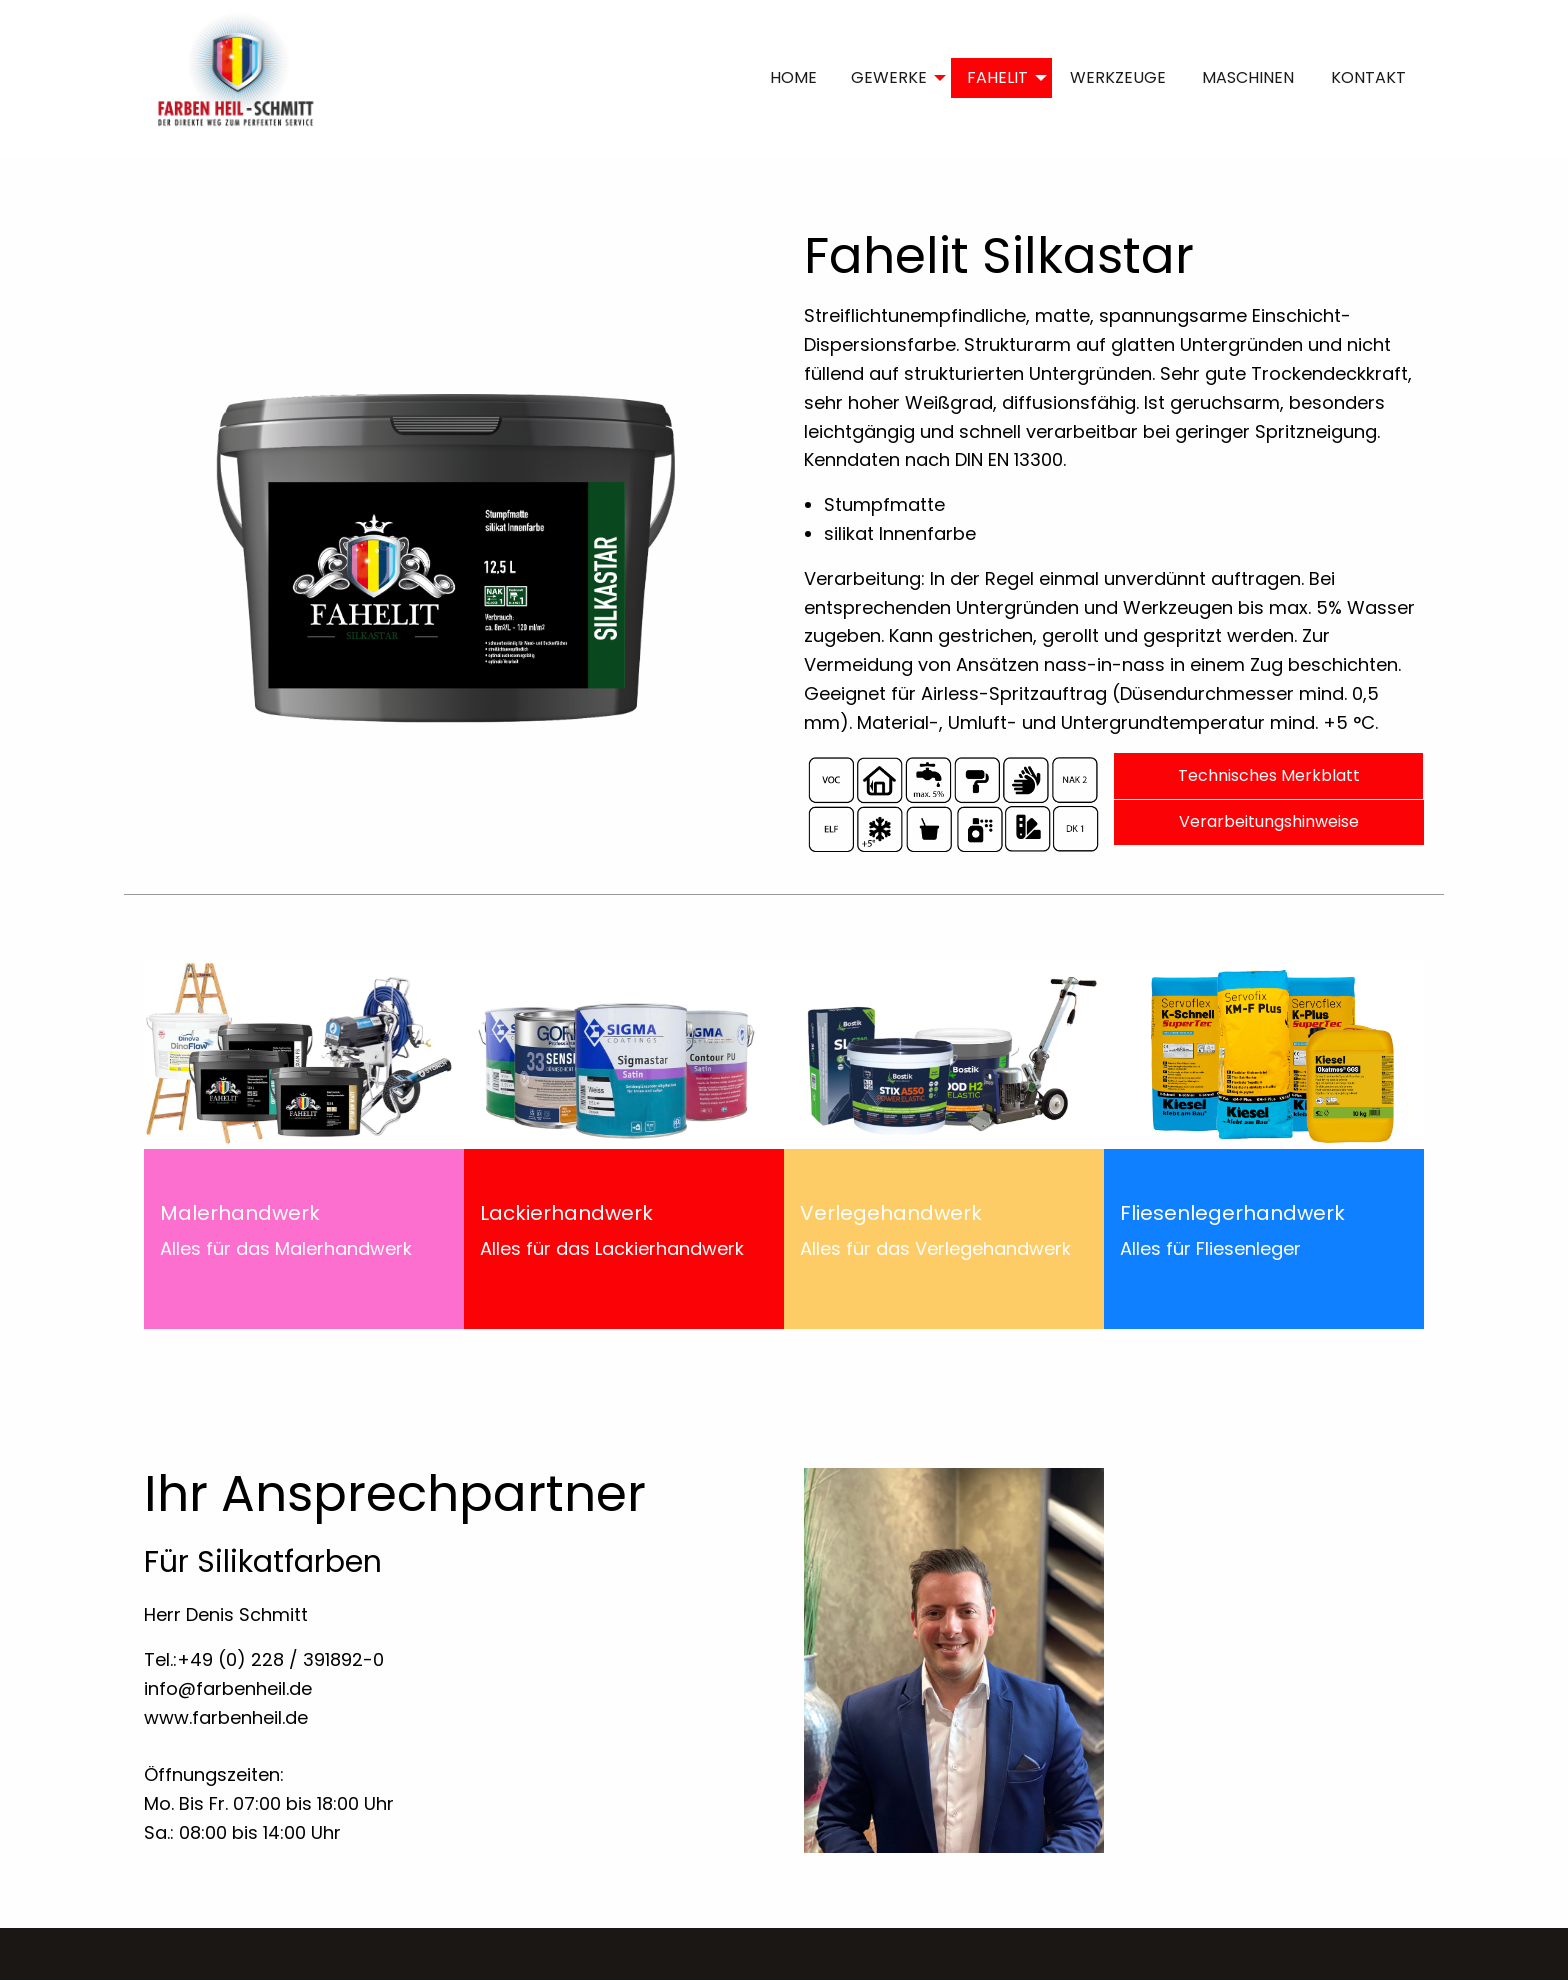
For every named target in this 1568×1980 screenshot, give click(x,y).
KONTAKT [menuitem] (1368, 77)
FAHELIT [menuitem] (997, 77)
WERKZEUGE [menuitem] (1118, 77)
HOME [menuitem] (793, 77)
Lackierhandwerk (566, 1213)
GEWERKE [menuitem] (889, 77)
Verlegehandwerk (891, 1213)
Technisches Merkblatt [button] (1269, 775)
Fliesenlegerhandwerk (1232, 1213)
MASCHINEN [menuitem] (1248, 77)
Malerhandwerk (240, 1213)
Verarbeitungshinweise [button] (1269, 821)
